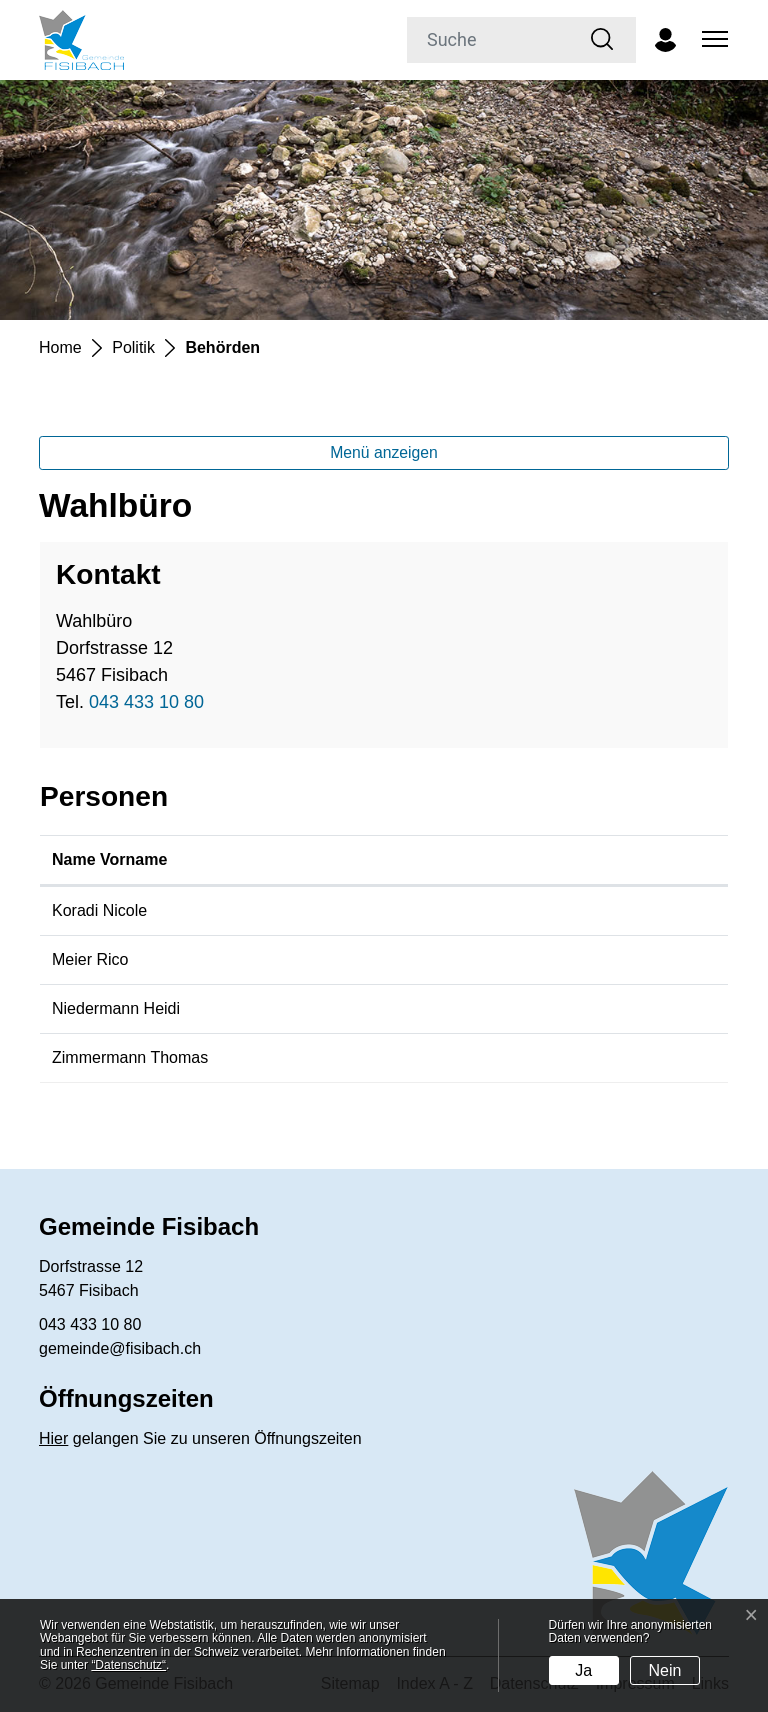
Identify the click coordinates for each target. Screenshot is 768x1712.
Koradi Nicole (99, 910)
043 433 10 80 (146, 702)
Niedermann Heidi (116, 1008)
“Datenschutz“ (128, 1665)
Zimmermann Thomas (130, 1057)
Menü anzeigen (384, 452)
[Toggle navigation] (712, 40)
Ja (583, 1670)
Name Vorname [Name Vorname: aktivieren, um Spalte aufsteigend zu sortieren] (109, 859)
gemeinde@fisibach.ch (120, 1348)
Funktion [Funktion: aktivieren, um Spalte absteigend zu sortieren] (492, 859)
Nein (665, 1670)
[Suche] (489, 40)
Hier (53, 1438)
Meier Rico (90, 959)
